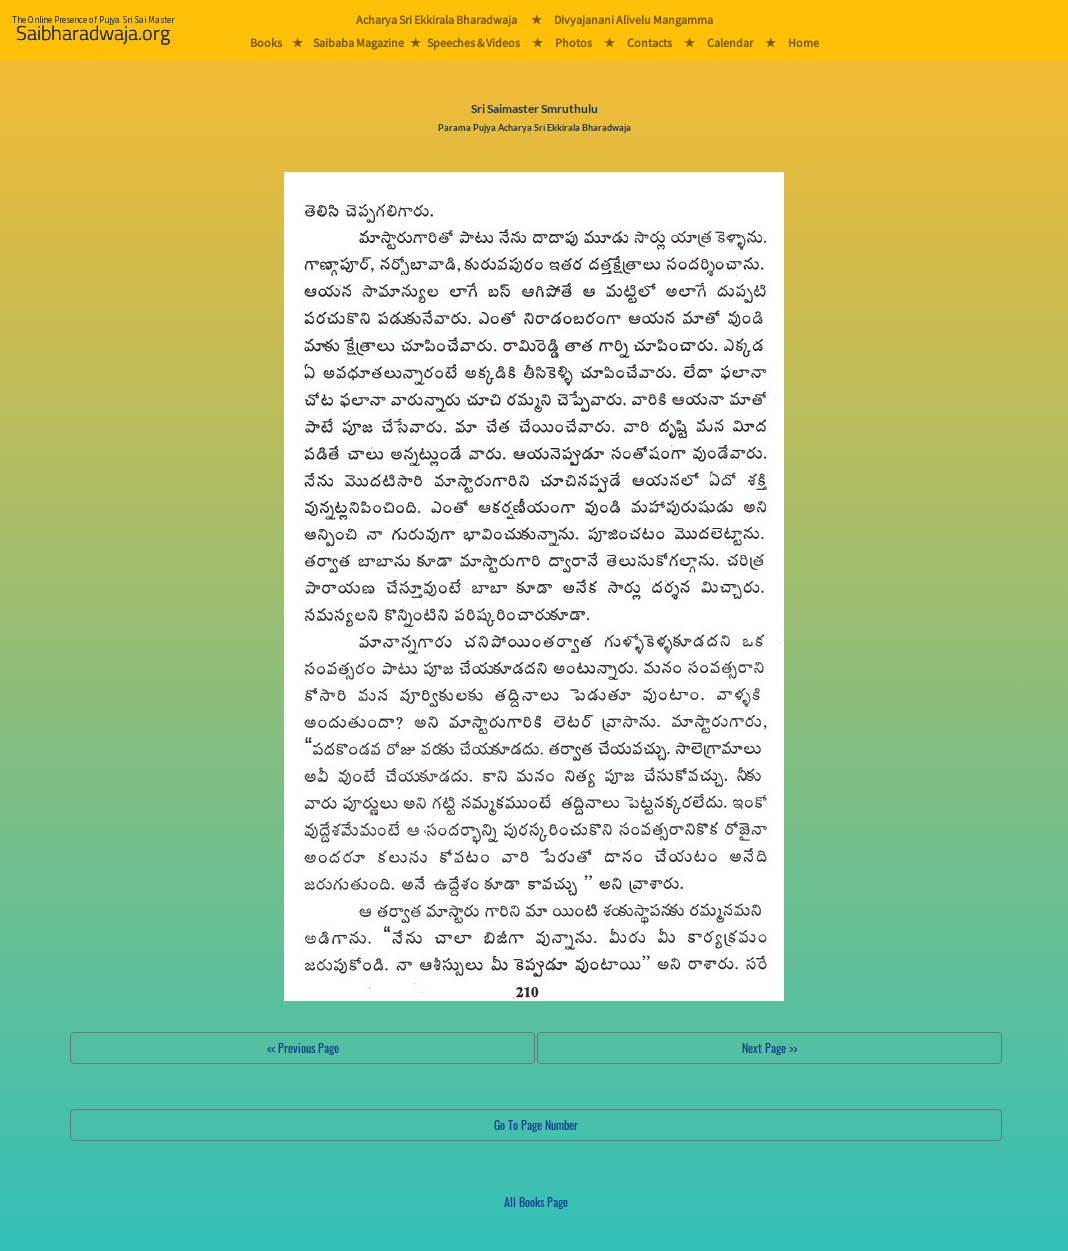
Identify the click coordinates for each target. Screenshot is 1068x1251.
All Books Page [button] (536, 1201)
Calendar (730, 42)
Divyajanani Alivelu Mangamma (633, 19)
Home (803, 42)
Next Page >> (769, 1047)
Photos (573, 42)
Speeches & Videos (473, 42)
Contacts (649, 42)
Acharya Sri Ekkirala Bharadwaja (436, 19)
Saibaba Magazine (358, 42)
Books (266, 42)
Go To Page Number (536, 1124)
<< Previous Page (303, 1047)
